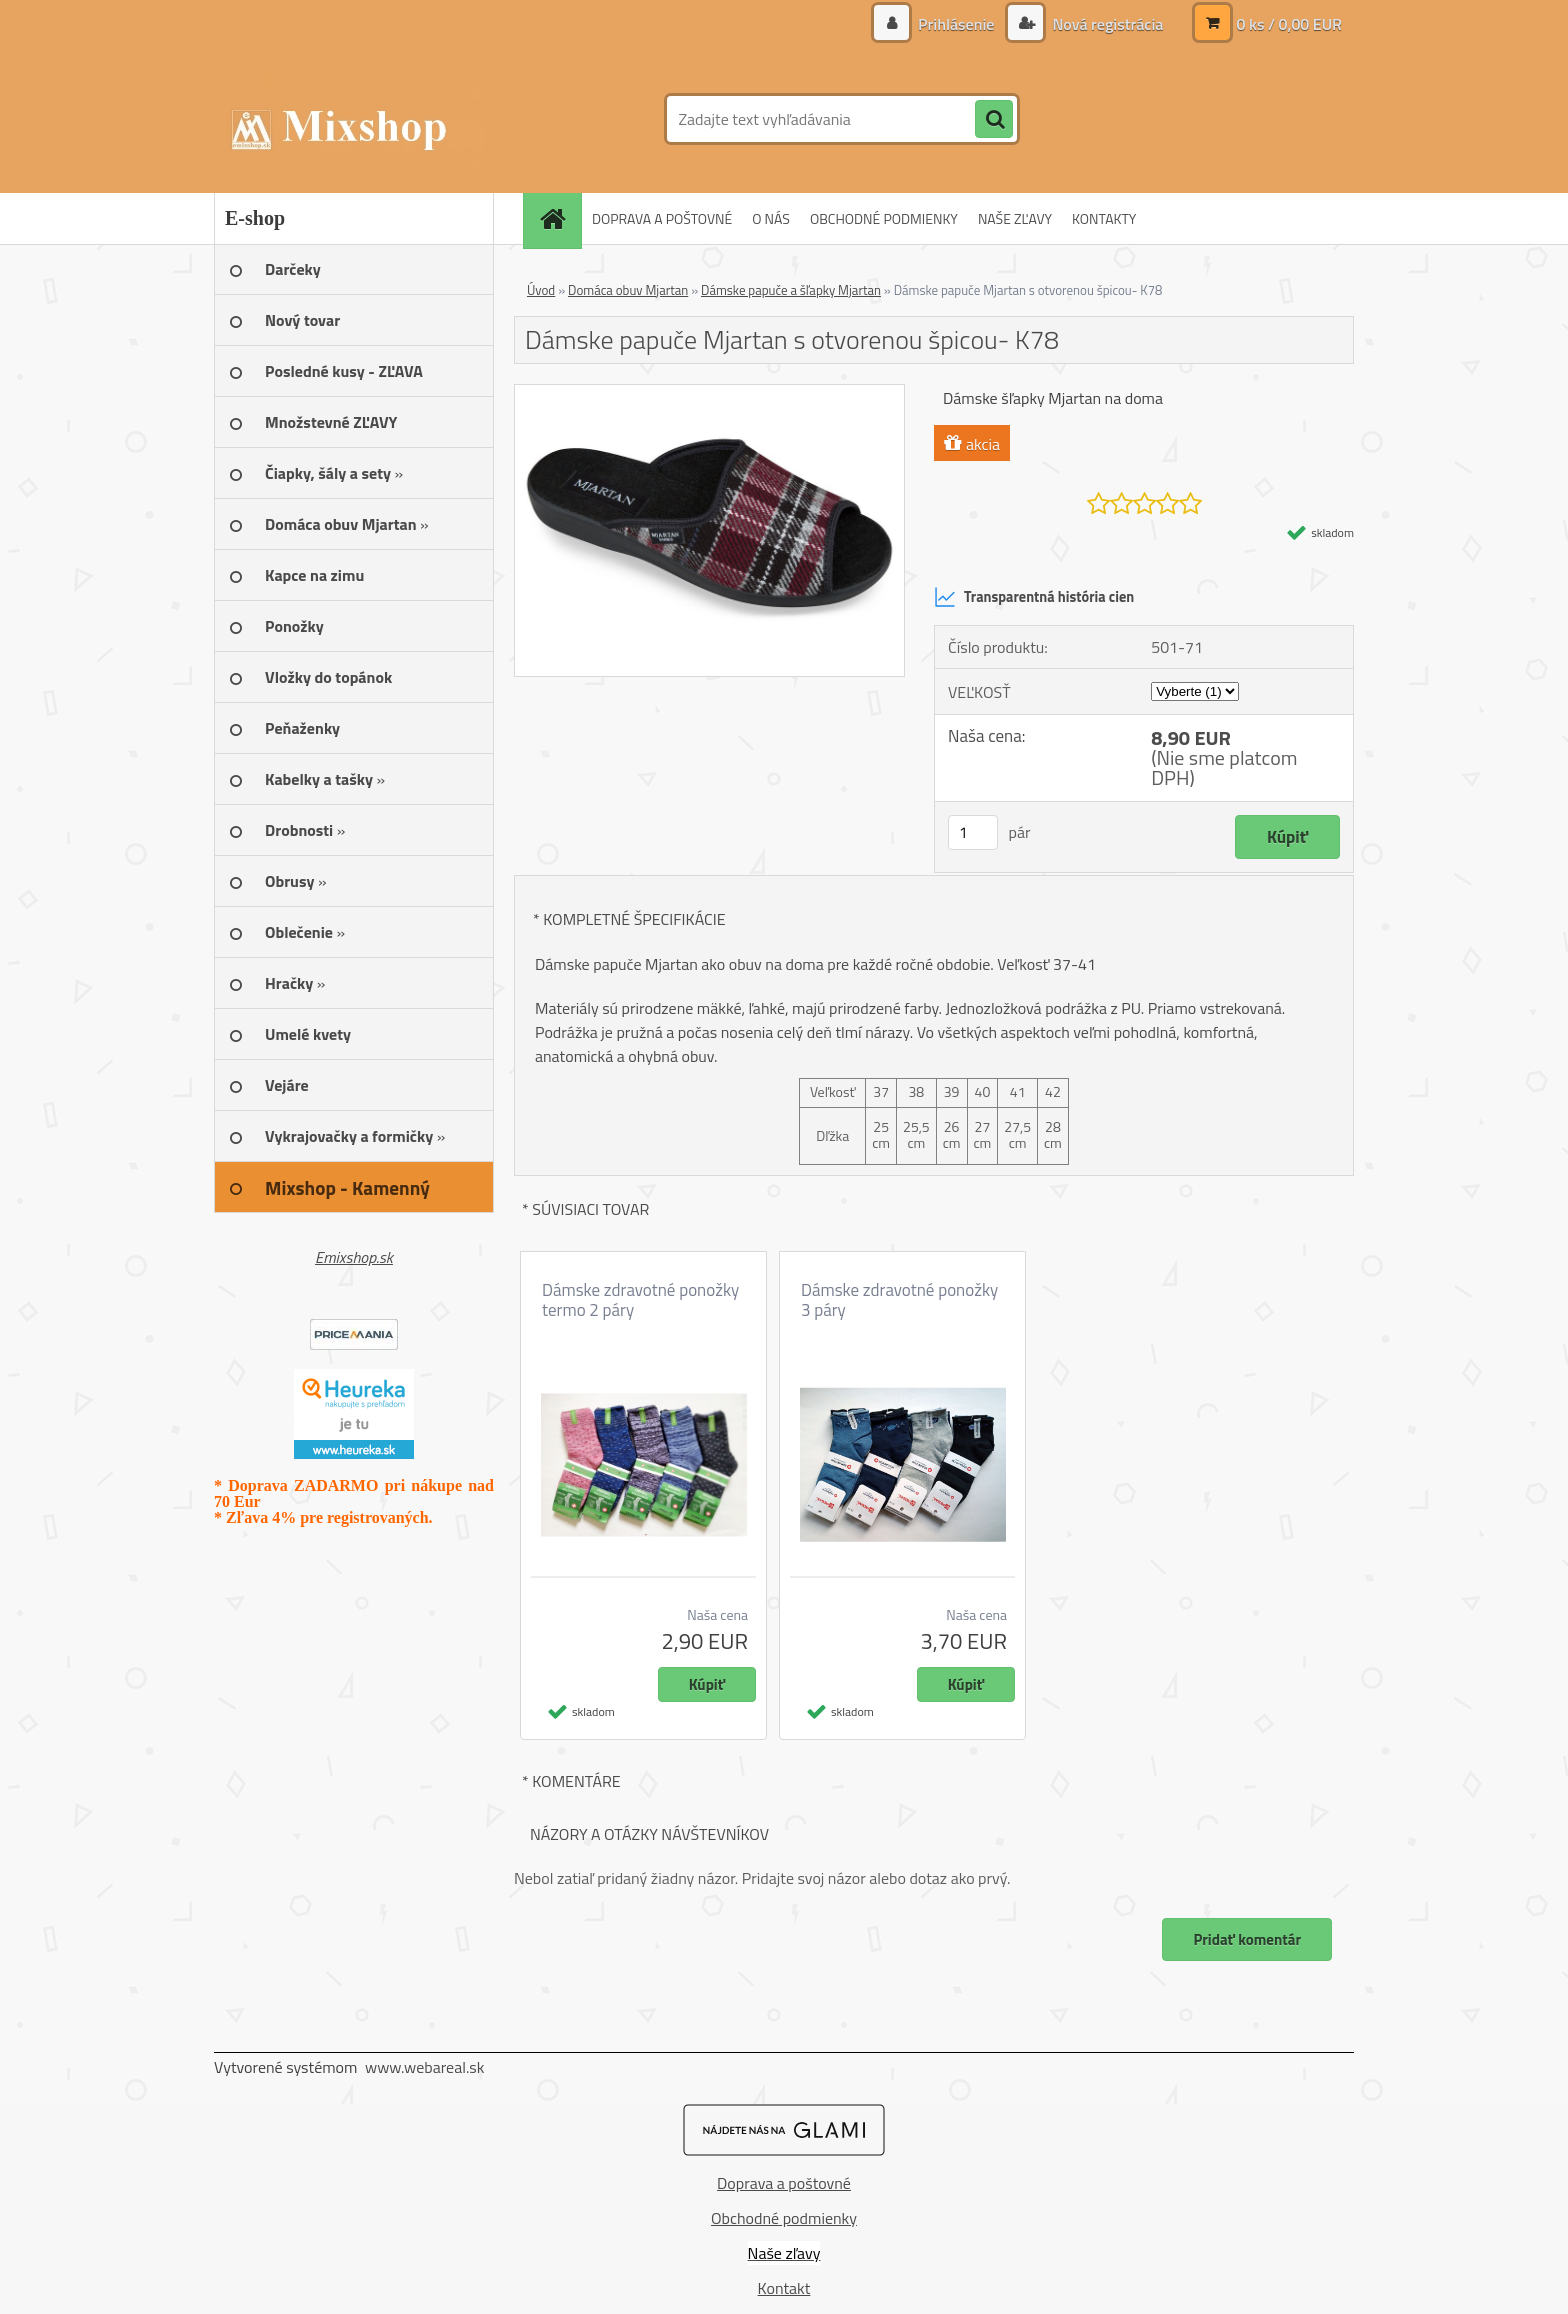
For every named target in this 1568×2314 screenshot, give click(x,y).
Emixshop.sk (354, 1257)
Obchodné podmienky (784, 2218)
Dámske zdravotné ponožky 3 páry (899, 1300)
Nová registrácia (1106, 24)
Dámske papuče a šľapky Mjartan (791, 290)
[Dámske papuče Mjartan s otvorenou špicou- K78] (709, 393)
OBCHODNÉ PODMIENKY (884, 218)
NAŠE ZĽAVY (1015, 218)
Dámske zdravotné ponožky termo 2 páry (640, 1300)
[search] (994, 120)
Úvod (541, 290)
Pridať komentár (1247, 1939)
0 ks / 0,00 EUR (1289, 24)
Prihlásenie (956, 24)
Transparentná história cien (1034, 597)
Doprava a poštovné (784, 2183)
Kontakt (784, 2288)
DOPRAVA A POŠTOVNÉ (662, 218)
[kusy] (973, 832)
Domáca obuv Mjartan (628, 290)
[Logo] (351, 119)
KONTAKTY (1104, 218)
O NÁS (771, 218)
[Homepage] (559, 218)
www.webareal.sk (425, 2067)
